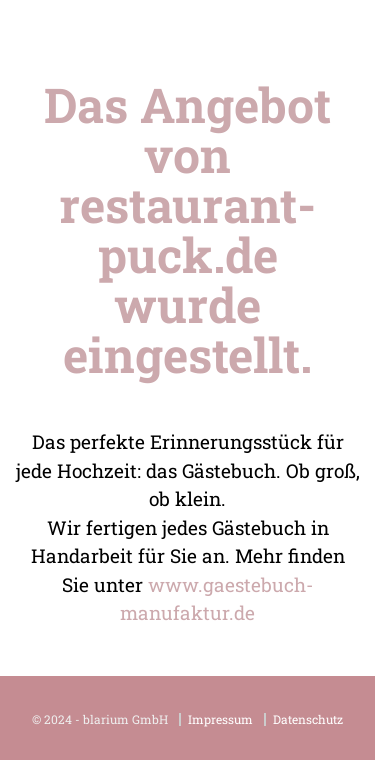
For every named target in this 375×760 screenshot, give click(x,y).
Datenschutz (308, 719)
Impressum (220, 719)
